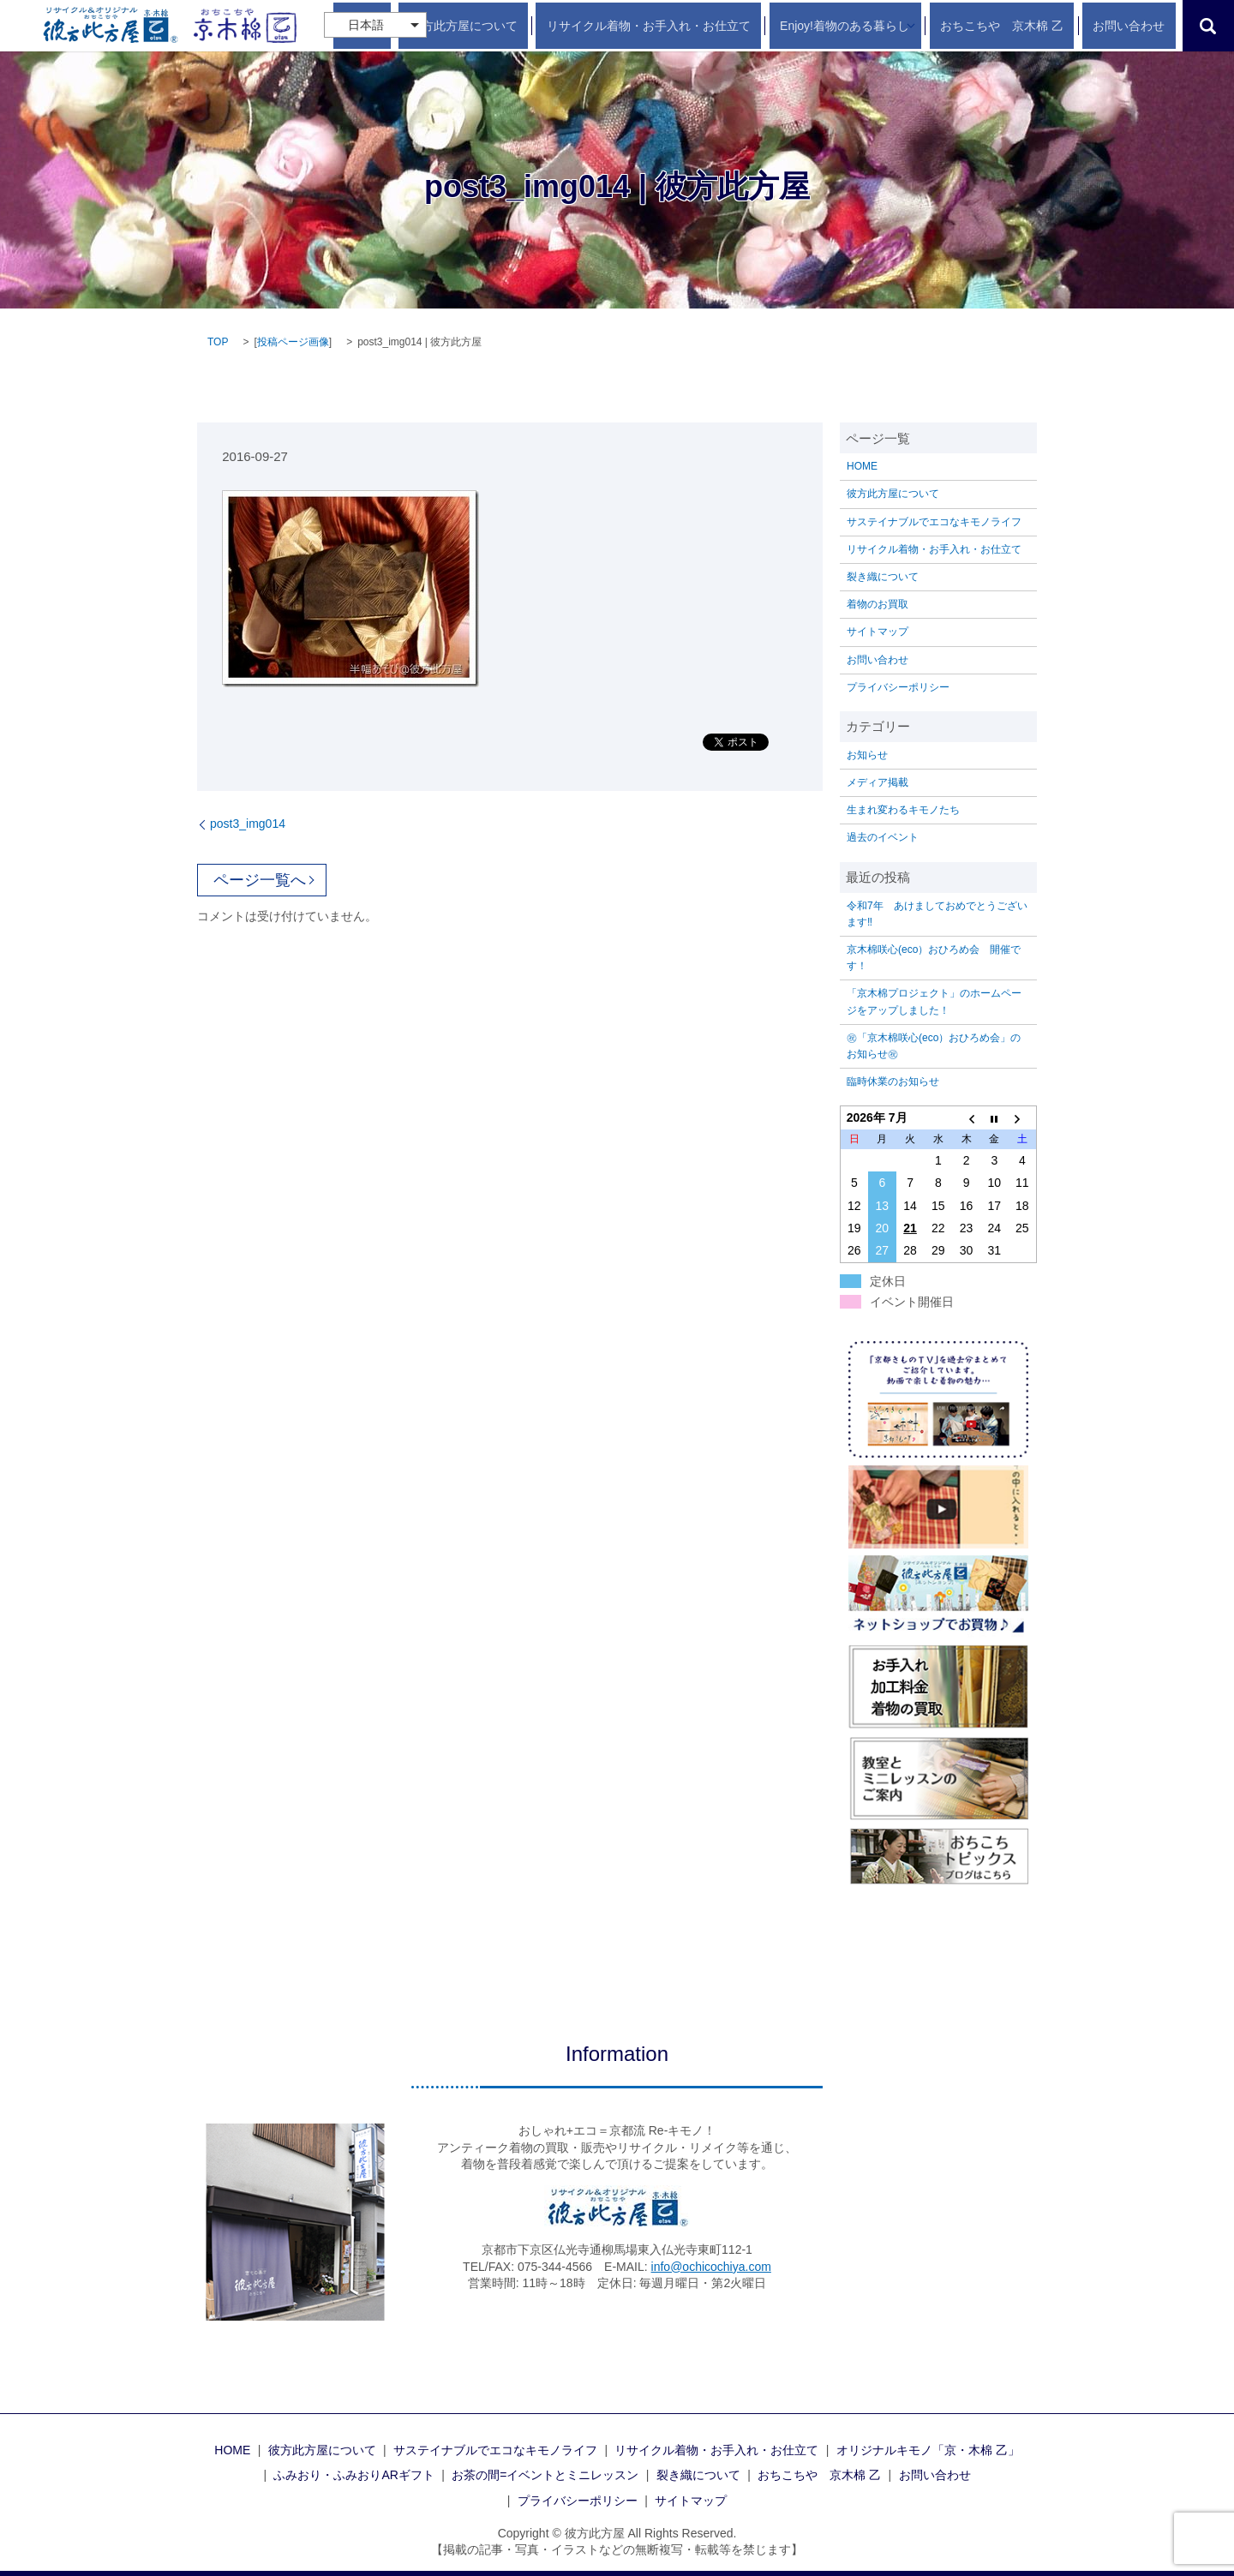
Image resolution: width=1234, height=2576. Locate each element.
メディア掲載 (877, 782)
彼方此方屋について (547, 26)
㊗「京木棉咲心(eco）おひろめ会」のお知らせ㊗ (934, 1046)
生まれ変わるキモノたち (903, 810)
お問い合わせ (1140, 26)
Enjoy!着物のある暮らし (884, 26)
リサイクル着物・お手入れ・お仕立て (710, 26)
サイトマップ (877, 632)
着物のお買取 (877, 604)
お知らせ (867, 755)
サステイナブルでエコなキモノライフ (934, 522)
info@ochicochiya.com (711, 2266)
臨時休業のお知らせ (893, 1081)
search (1208, 25)
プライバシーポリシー (898, 687)
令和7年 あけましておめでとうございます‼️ (937, 914)
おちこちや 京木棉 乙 (1033, 26)
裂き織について (883, 577)
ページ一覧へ (259, 880)
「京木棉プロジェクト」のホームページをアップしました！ (934, 1001)
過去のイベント (883, 837)
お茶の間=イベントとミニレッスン (545, 2475)
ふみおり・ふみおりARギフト (353, 2475)
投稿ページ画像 (293, 342)
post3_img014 (247, 823)
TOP (217, 342)
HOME (466, 26)
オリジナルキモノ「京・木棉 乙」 (928, 2450)
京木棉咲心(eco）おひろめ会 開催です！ (934, 958)
